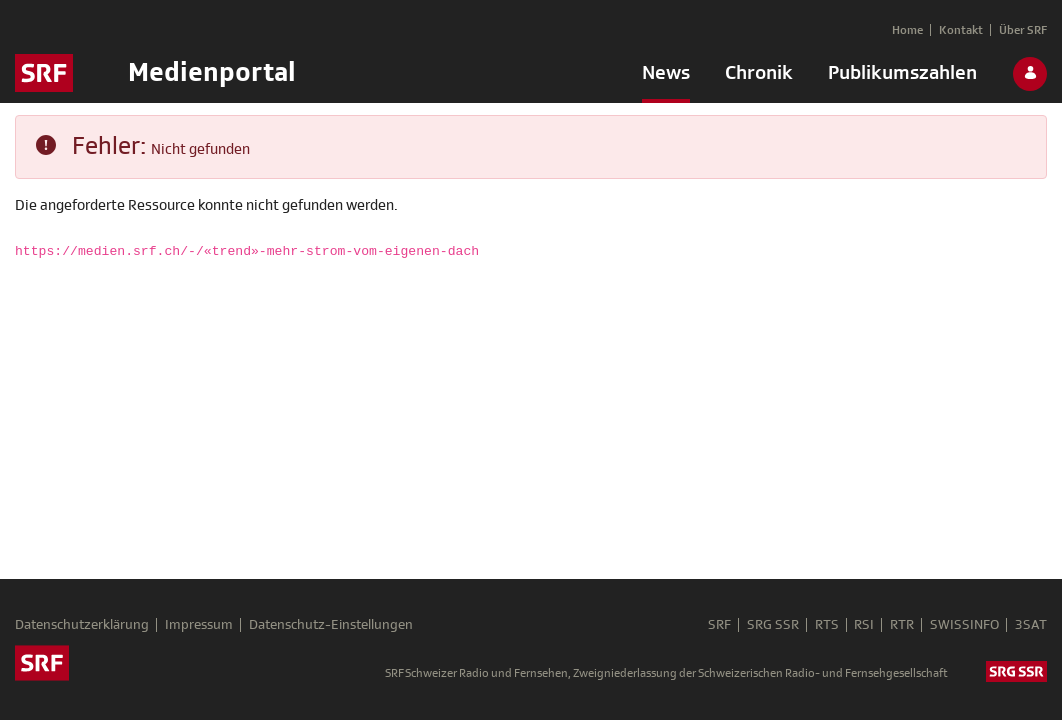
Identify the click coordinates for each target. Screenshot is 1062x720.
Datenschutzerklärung (82, 625)
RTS (826, 625)
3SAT (1031, 625)
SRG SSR (772, 625)
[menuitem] (666, 77)
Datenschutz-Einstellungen (331, 625)
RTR (902, 625)
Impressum (199, 625)
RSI (864, 625)
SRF (718, 625)
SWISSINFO (964, 625)
